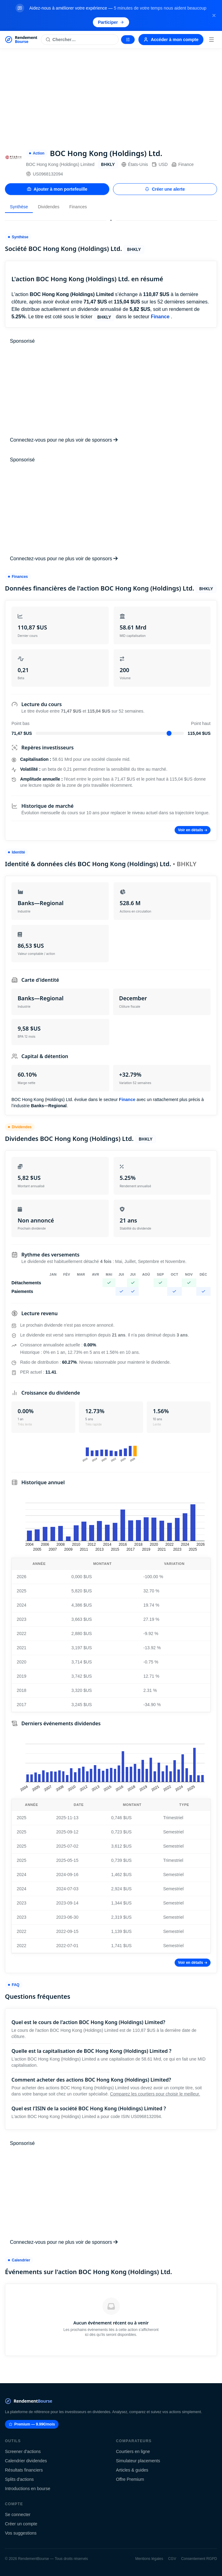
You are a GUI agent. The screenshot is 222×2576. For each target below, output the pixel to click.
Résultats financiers (24, 2470)
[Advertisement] (111, 95)
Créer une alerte (165, 189)
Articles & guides (132, 2470)
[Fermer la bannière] (214, 15)
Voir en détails (192, 830)
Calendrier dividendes (26, 2460)
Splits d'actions (19, 2479)
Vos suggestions (21, 2533)
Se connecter (18, 2514)
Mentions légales (149, 2559)
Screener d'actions (23, 2451)
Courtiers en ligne (133, 2451)
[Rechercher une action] (80, 39)
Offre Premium (130, 2479)
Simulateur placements (138, 2460)
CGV (172, 2559)
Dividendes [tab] (48, 206)
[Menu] (211, 39)
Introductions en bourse (27, 2488)
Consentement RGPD (199, 2559)
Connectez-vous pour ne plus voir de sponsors (64, 440)
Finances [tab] (78, 206)
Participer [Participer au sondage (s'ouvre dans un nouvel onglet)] (111, 22)
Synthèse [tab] (19, 206)
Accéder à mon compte (170, 39)
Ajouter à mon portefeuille (57, 189)
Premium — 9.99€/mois (32, 2424)
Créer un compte (21, 2523)
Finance (183, 164)
